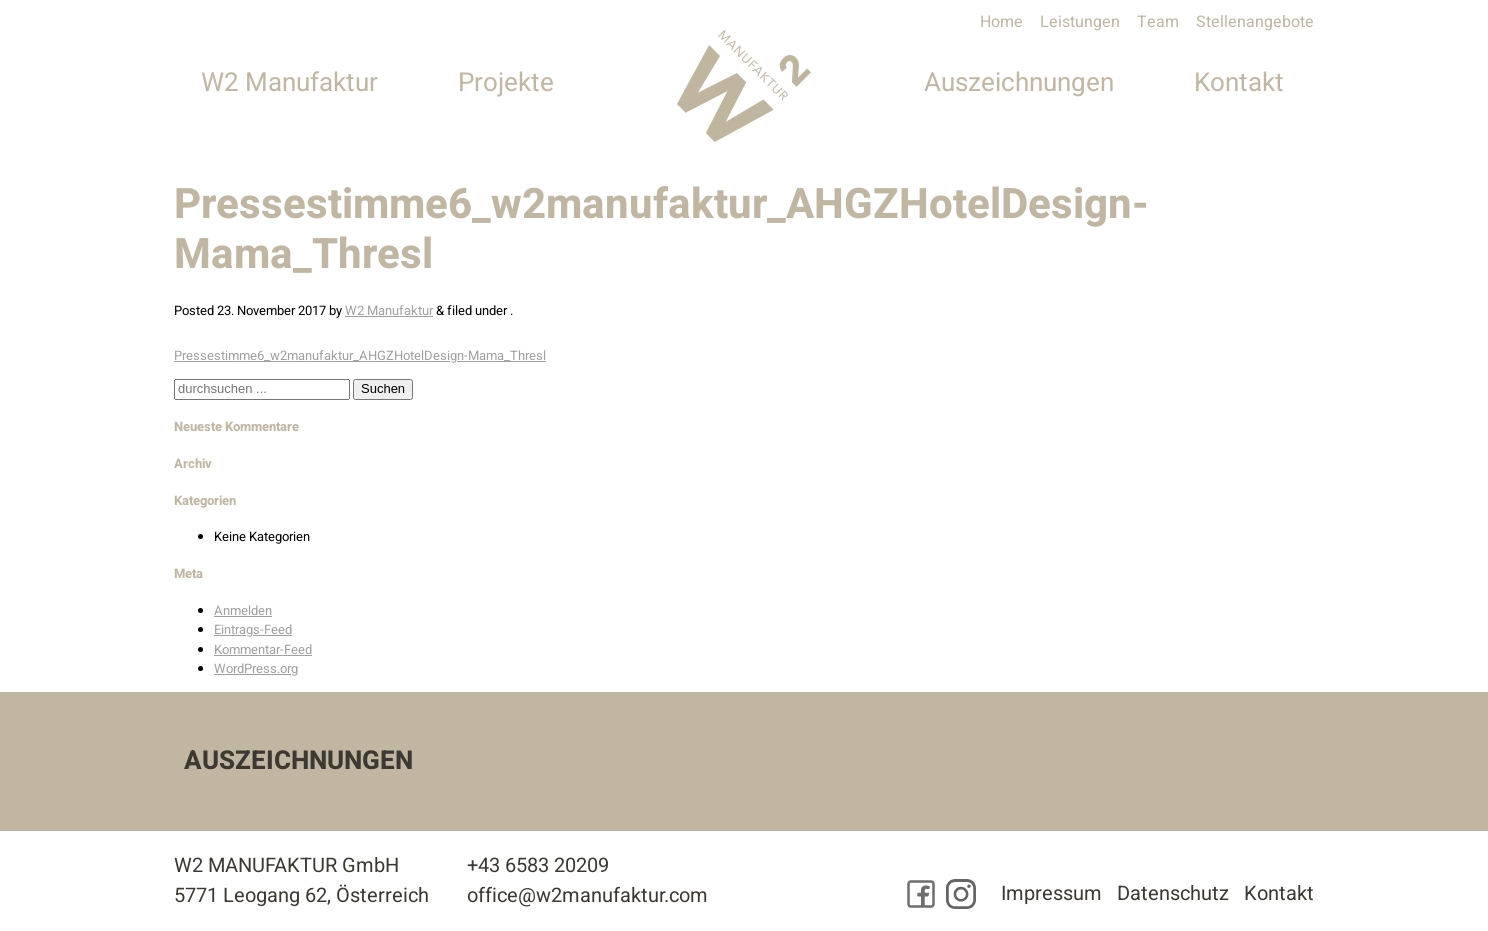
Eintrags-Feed (253, 629)
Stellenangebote (1255, 22)
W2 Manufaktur (289, 83)
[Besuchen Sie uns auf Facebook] (921, 894)
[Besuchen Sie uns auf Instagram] (961, 894)
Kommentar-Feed (263, 649)
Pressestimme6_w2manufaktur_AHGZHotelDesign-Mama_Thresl (360, 355)
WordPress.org (256, 668)
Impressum (1051, 893)
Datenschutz (1173, 893)
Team (1158, 22)
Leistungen (1080, 22)
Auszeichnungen (1019, 83)
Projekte (506, 83)
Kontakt (1239, 83)
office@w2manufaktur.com (587, 895)
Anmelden (243, 610)
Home (1001, 22)
